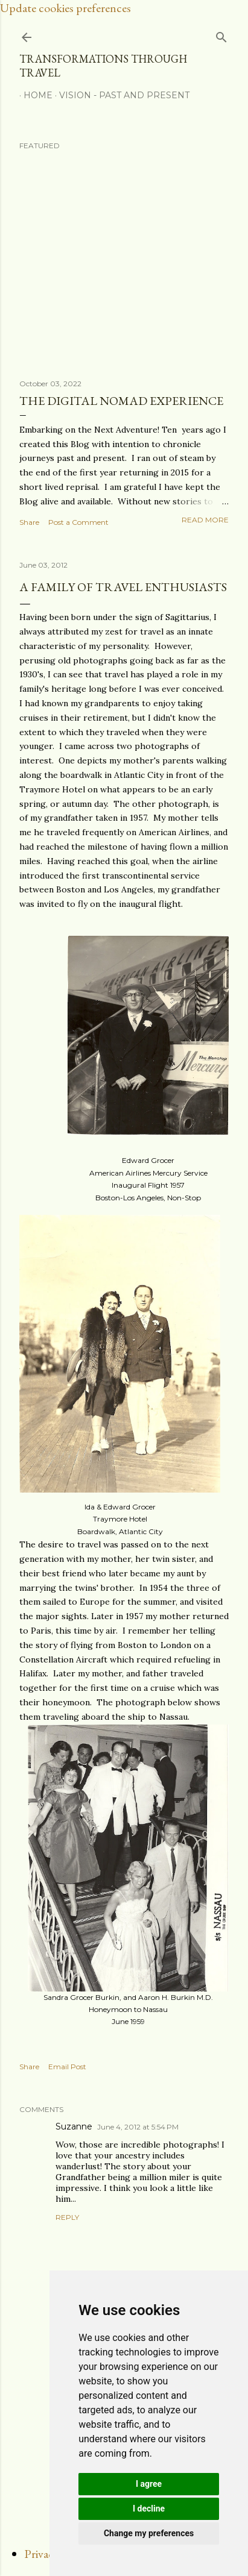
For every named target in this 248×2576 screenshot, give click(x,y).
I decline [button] (149, 2508)
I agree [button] (149, 2484)
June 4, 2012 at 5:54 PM (138, 2126)
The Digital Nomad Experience (121, 401)
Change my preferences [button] (149, 2533)
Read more (205, 519)
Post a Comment (78, 522)
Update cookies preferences (65, 8)
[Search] (221, 34)
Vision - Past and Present (120, 95)
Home (33, 95)
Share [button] (29, 522)
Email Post (67, 2066)
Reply (67, 2217)
